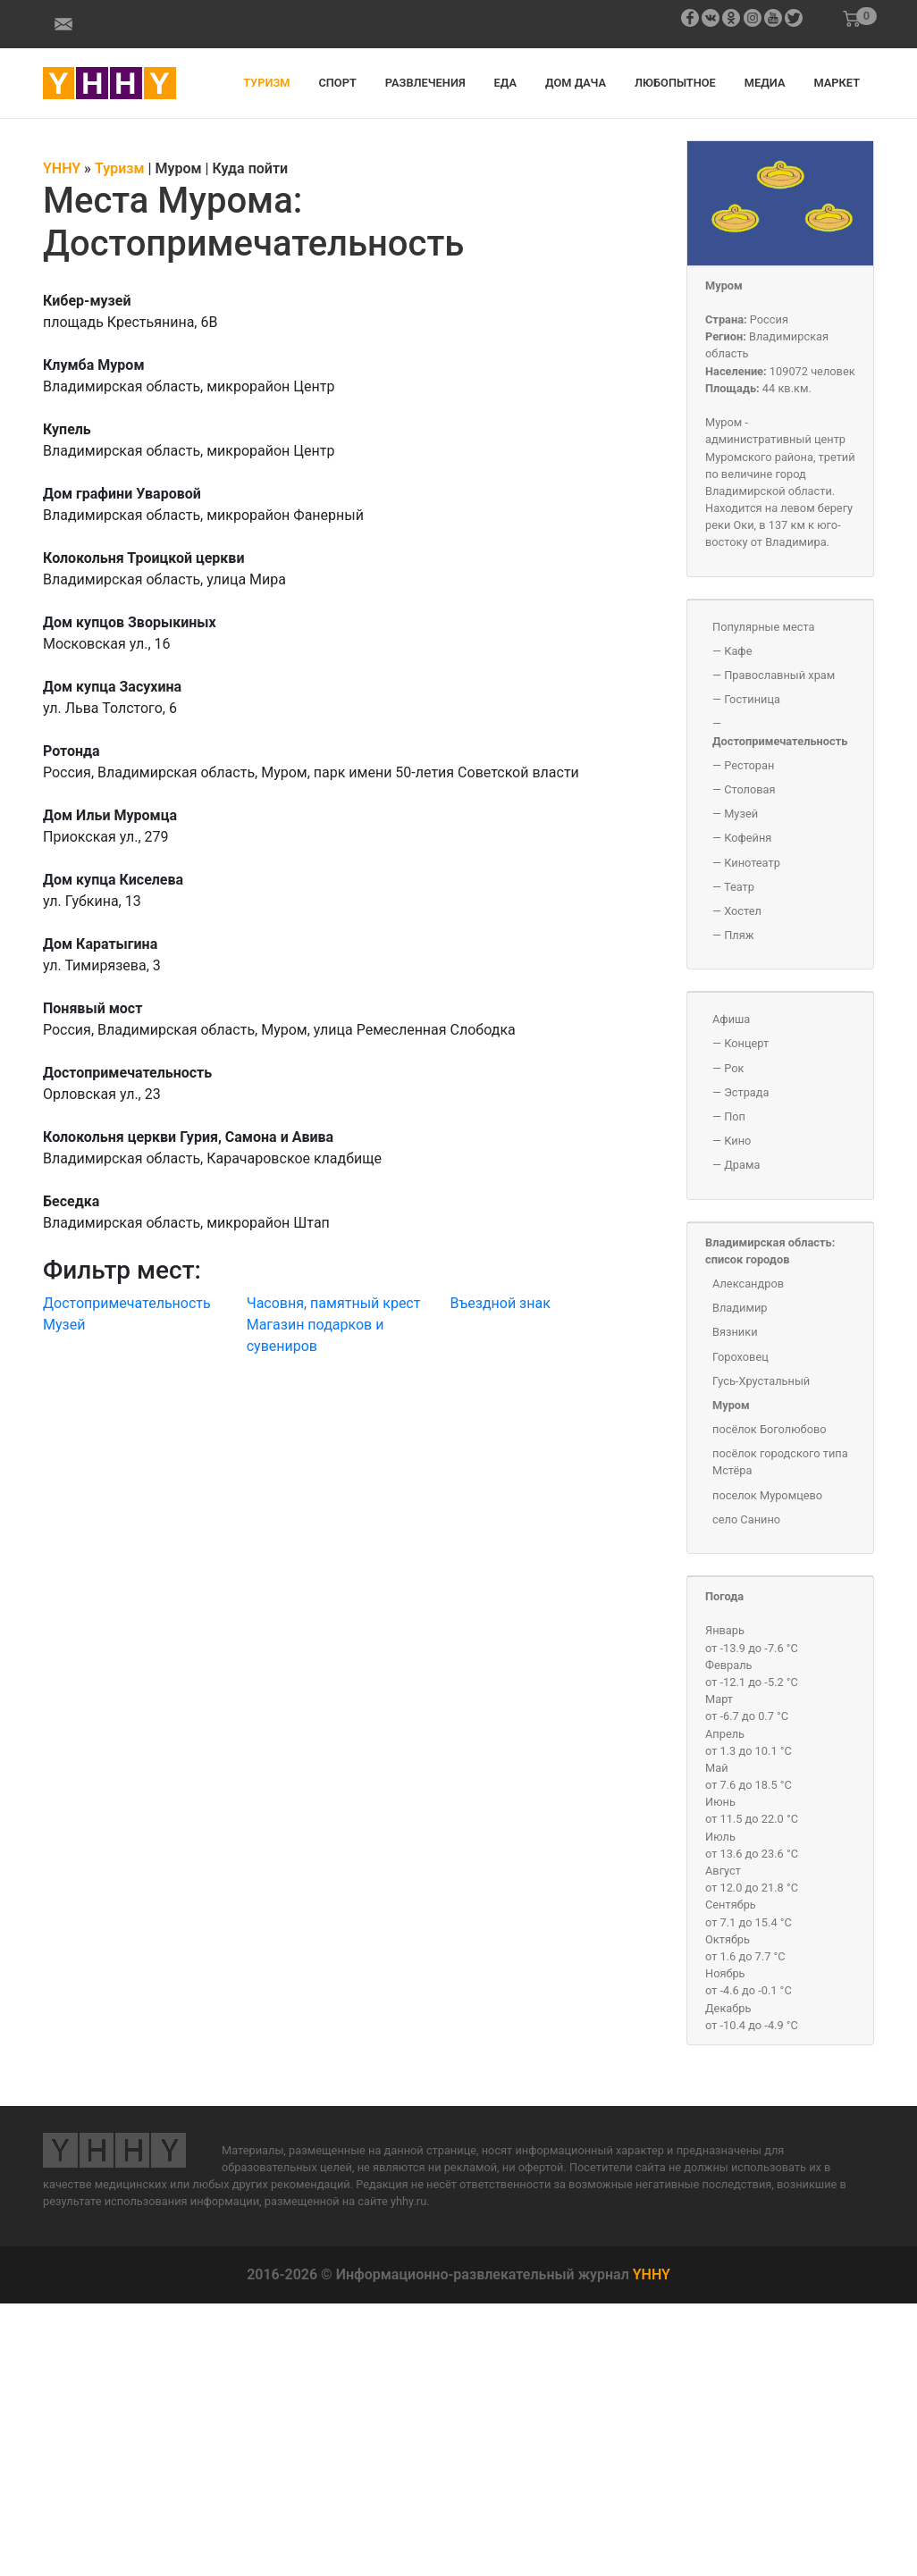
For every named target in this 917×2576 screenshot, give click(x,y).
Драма (742, 1164)
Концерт (746, 1043)
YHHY (651, 2274)
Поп (734, 1116)
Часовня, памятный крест (334, 1303)
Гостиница (752, 699)
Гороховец (740, 1357)
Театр (739, 887)
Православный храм (779, 675)
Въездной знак (500, 1303)
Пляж (738, 935)
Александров (748, 1283)
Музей (64, 1324)
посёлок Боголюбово (769, 1429)
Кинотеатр (752, 862)
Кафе (738, 651)
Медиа (765, 82)
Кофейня (747, 837)
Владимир (740, 1307)
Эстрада (746, 1092)
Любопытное (675, 82)
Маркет (836, 82)
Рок (734, 1068)
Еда (505, 82)
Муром (724, 285)
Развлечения (425, 82)
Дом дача (575, 82)
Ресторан (749, 765)
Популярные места (763, 627)
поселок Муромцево (767, 1495)
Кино (737, 1140)
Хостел (742, 911)
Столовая (749, 789)
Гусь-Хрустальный (761, 1381)
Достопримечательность (127, 1303)
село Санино (746, 1519)
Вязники (735, 1331)
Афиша (731, 1019)
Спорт (337, 82)
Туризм (266, 82)
